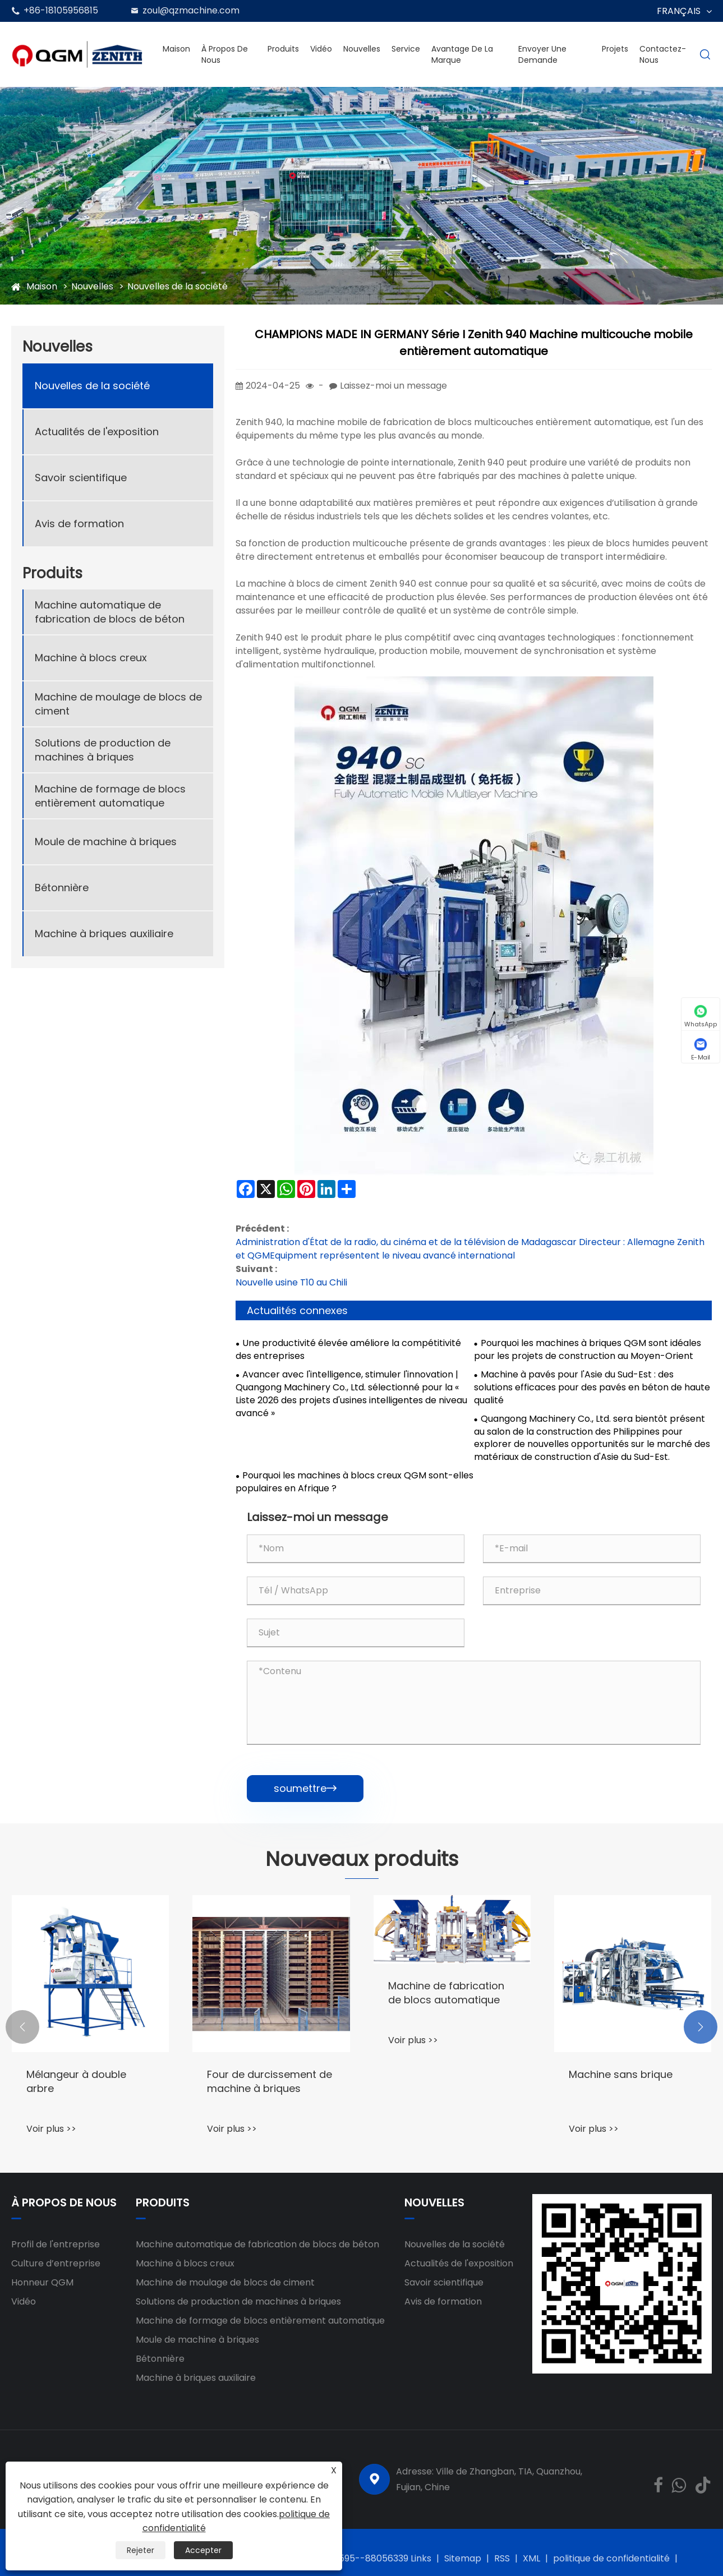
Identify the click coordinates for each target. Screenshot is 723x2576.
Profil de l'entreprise (55, 2244)
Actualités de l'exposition (97, 432)
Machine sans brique (621, 2074)
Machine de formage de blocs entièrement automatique (110, 796)
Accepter (203, 2550)
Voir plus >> (51, 2128)
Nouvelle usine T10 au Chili (291, 1282)
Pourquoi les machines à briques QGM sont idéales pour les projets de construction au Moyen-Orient (587, 1349)
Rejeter (140, 2550)
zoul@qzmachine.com (191, 10)
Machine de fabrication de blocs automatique (446, 1993)
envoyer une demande (542, 54)
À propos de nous (224, 54)
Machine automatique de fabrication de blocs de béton (110, 612)
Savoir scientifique (81, 478)
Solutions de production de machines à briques (103, 750)
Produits (283, 48)
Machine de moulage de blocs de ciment (118, 704)
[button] (22, 2027)
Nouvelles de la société (177, 286)
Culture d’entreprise (55, 2263)
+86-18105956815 (61, 10)
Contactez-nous (662, 54)
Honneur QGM (42, 2282)
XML (531, 2558)
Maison (176, 48)
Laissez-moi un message (393, 385)
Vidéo (321, 48)
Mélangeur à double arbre (76, 2081)
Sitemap (462, 2558)
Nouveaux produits (361, 1859)
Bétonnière (62, 888)
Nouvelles (361, 48)
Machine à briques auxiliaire (104, 934)
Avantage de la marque (462, 54)
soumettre (305, 1788)
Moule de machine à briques (106, 842)
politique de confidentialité (611, 2558)
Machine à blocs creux (91, 658)
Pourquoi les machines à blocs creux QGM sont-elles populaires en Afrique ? (354, 1482)
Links (421, 2558)
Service (406, 48)
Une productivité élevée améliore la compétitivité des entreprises (348, 1349)
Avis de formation (79, 524)
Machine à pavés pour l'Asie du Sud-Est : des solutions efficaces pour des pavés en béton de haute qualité (592, 1387)
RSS (502, 2558)
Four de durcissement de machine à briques (269, 2081)
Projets (615, 48)
